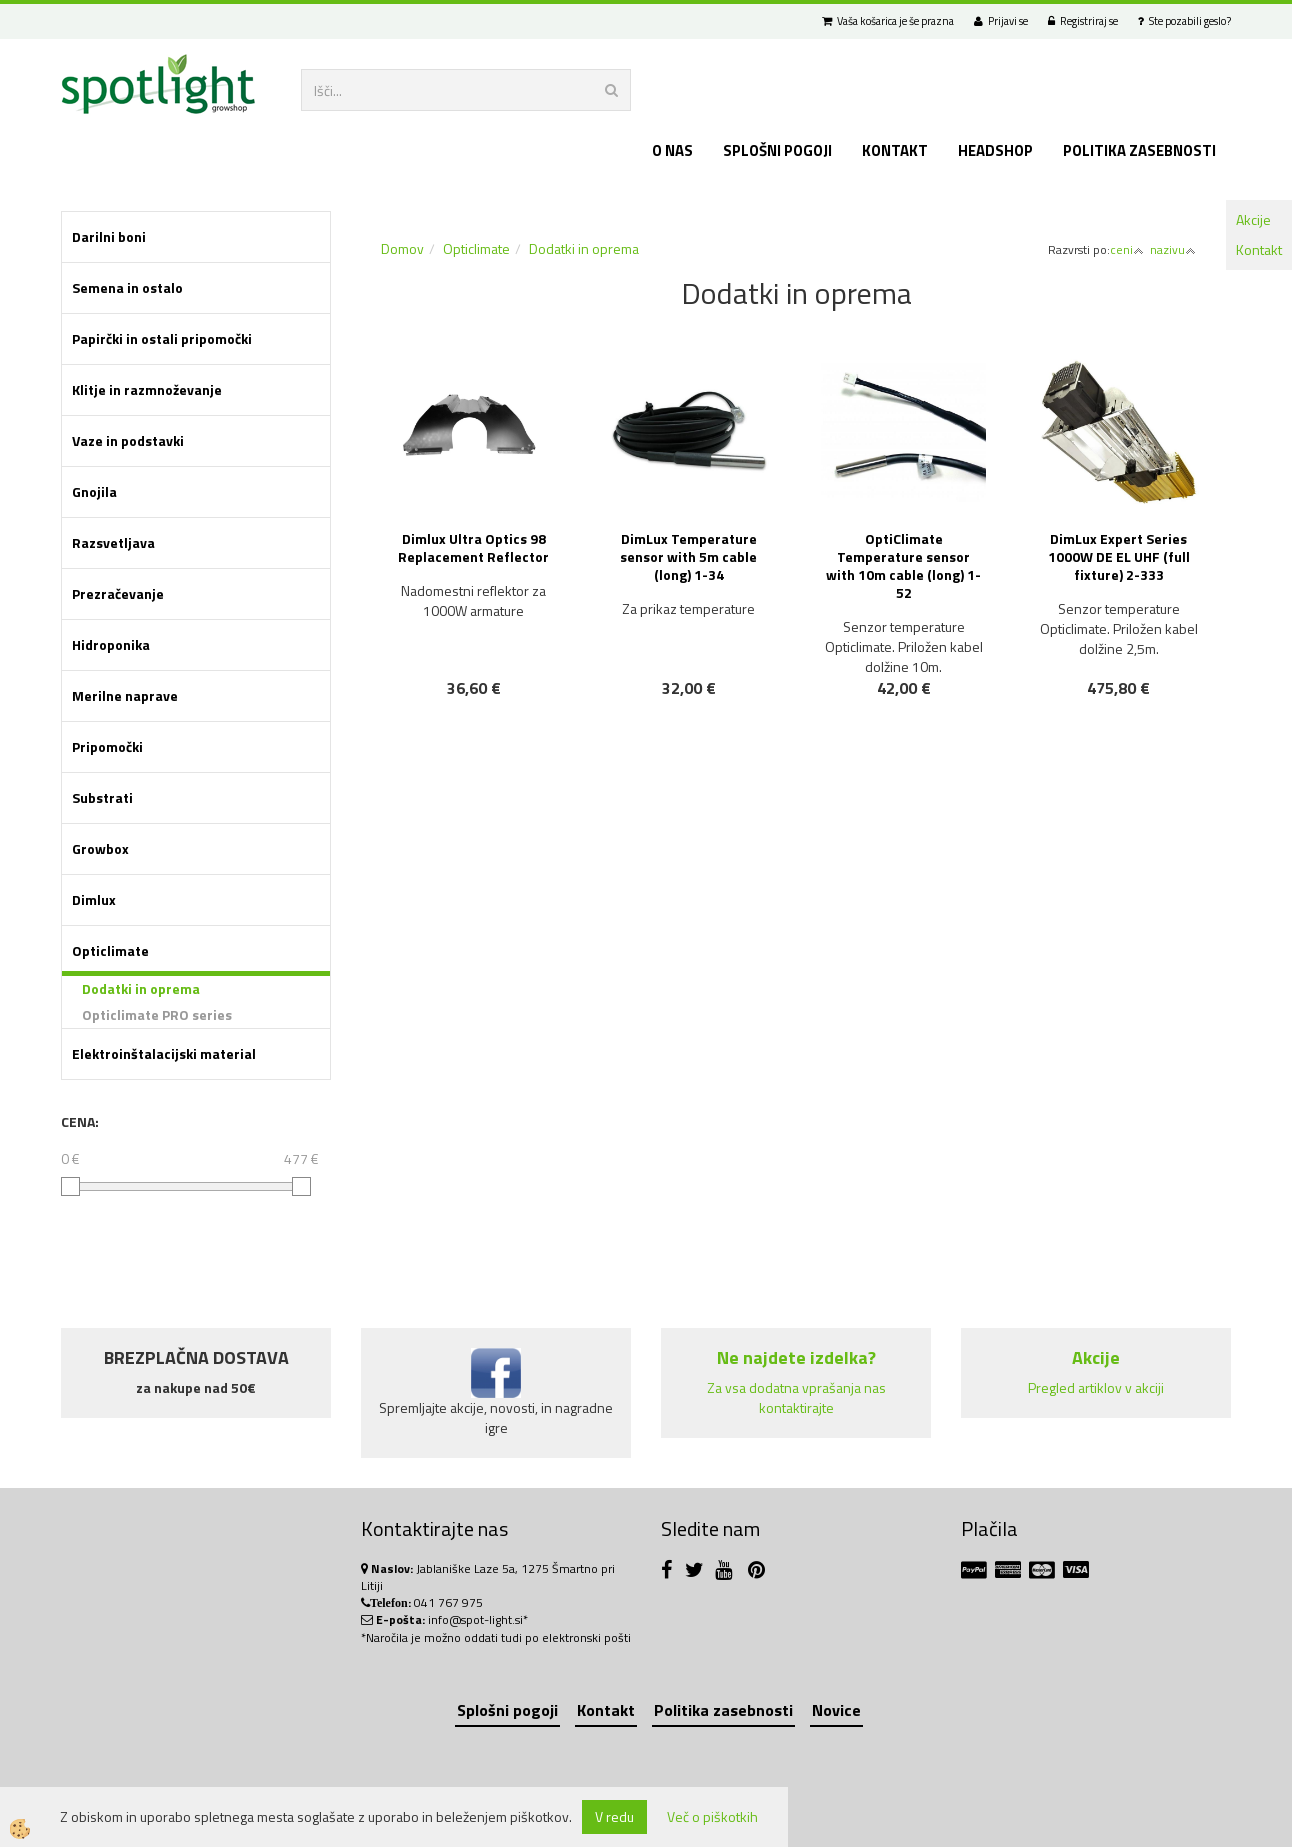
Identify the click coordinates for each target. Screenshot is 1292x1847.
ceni (1127, 249)
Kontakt (1259, 249)
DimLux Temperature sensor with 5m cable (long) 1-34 (688, 556)
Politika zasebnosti (1139, 150)
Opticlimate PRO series (157, 1014)
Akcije (1253, 219)
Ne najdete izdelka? (796, 1357)
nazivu (1173, 249)
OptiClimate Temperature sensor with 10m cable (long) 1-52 (903, 565)
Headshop (995, 150)
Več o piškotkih (712, 1817)
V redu (614, 1816)
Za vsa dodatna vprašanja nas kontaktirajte (796, 1397)
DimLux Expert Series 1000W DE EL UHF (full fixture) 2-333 (1119, 556)
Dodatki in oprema (141, 988)
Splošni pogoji (777, 150)
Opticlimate (476, 248)
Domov (402, 248)
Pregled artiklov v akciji (1096, 1387)
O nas (672, 150)
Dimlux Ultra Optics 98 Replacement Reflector (473, 547)
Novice (836, 1710)
